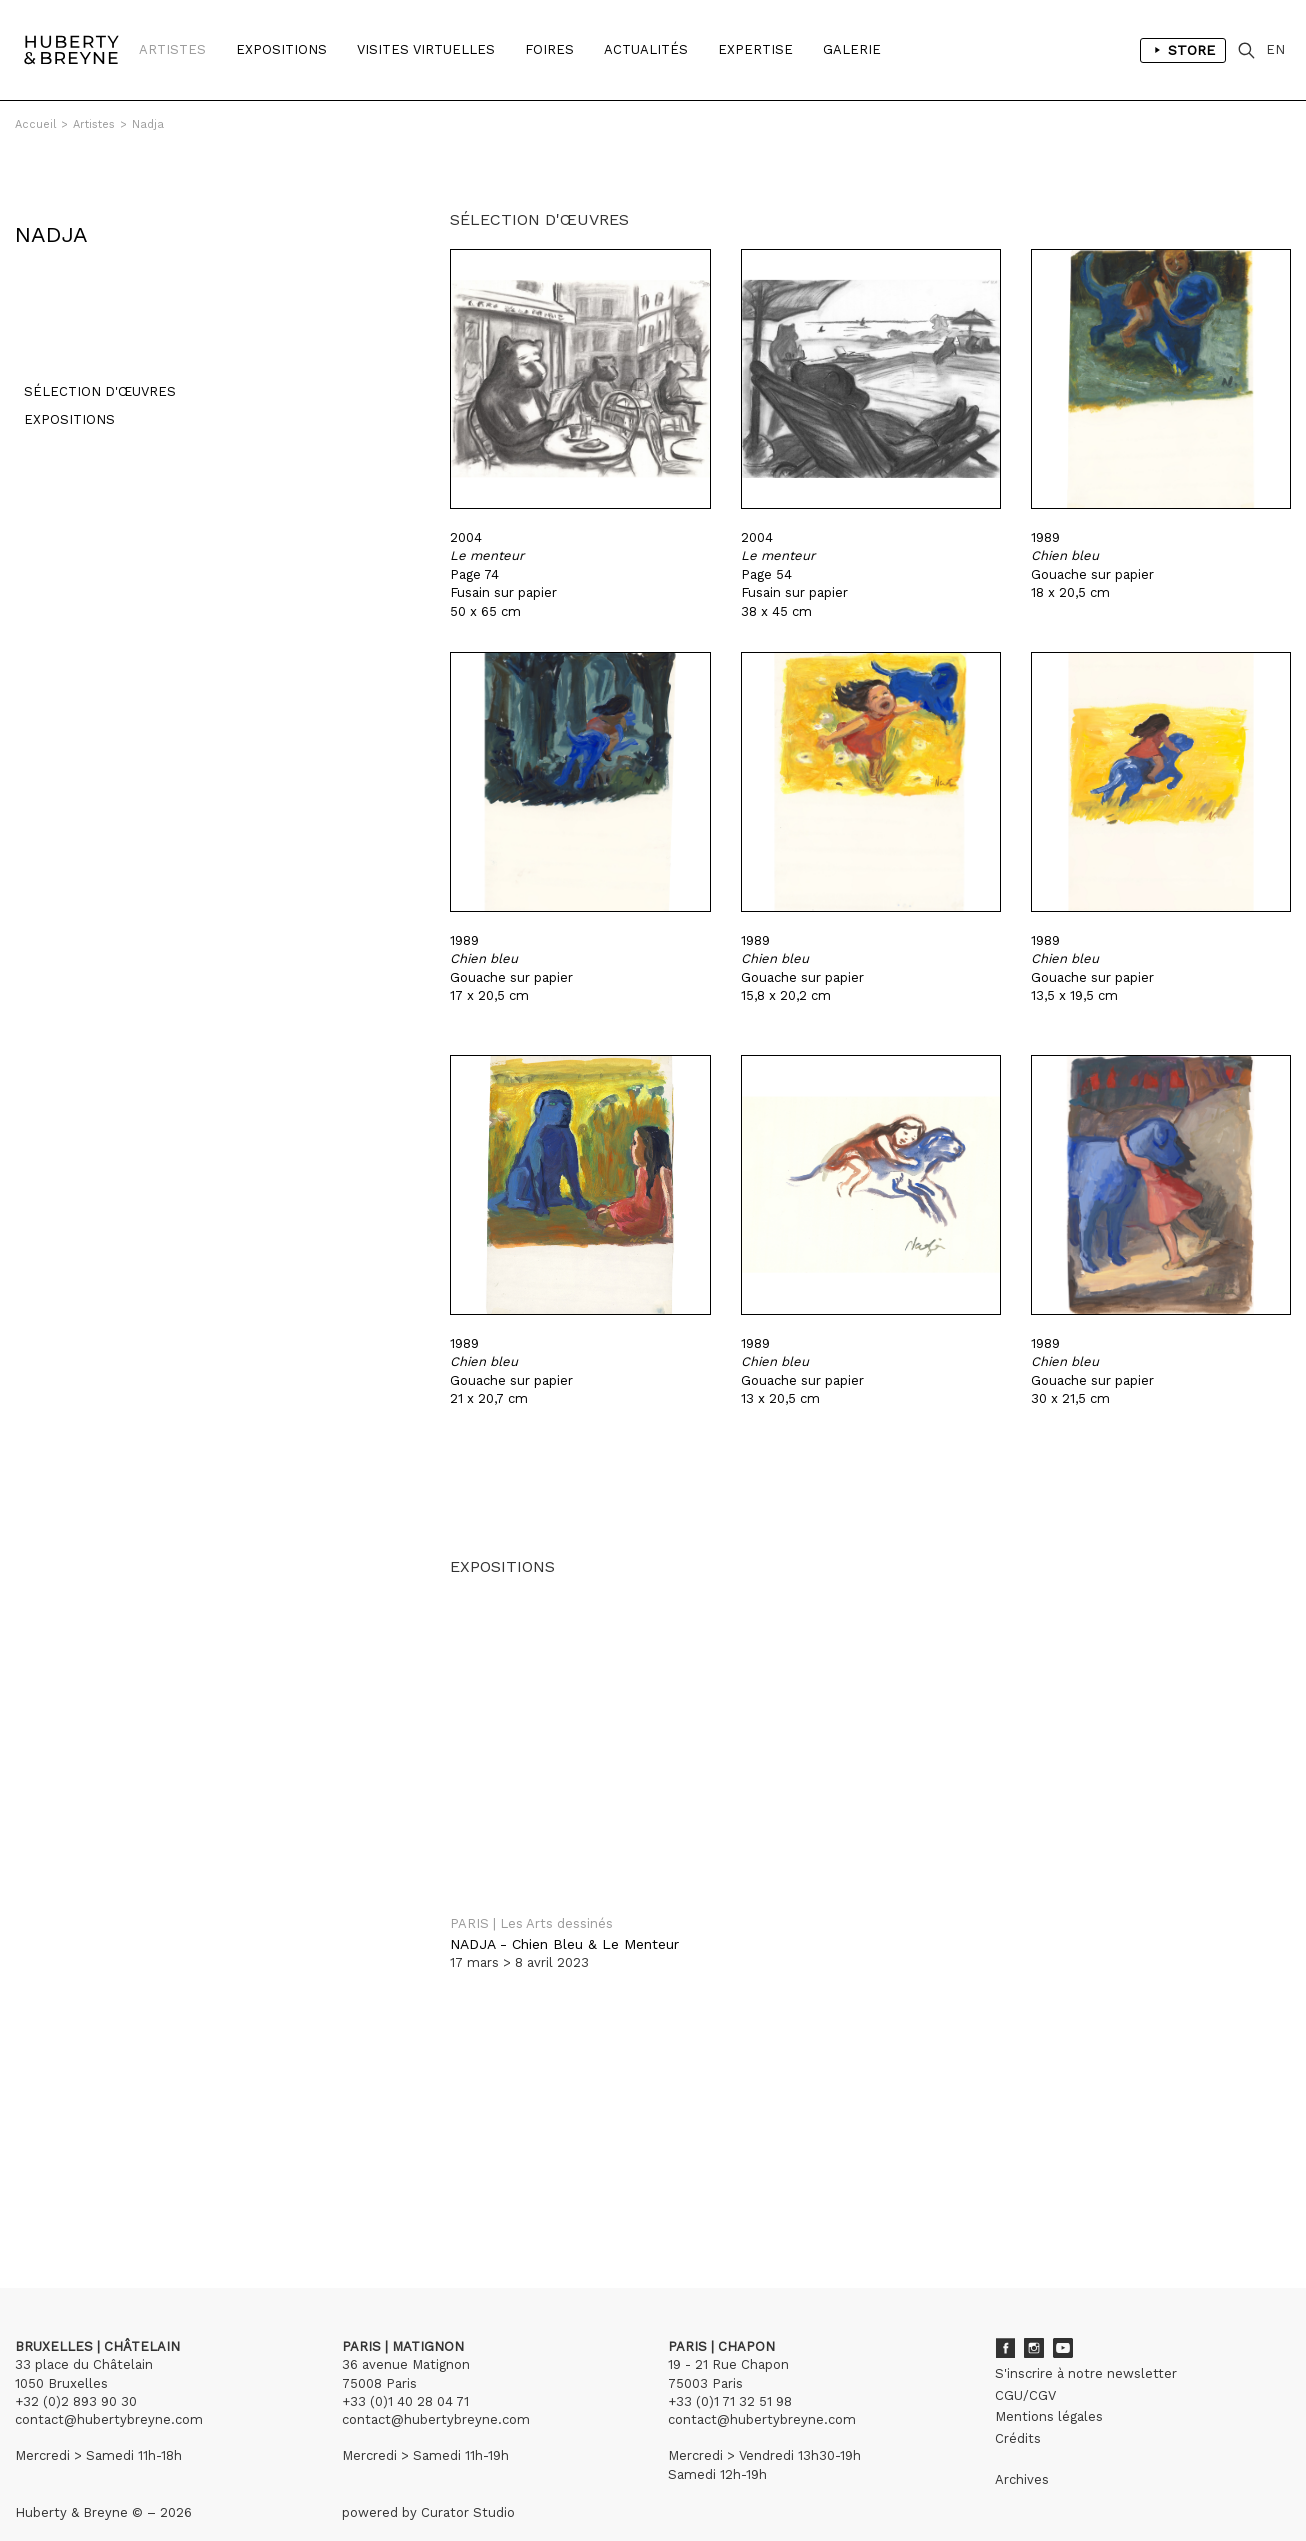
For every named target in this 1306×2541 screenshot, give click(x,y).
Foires (549, 49)
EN (1275, 49)
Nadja (148, 124)
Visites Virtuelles (426, 49)
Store (1183, 50)
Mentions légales (1049, 2385)
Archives (1022, 2448)
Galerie (852, 49)
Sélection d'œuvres (91, 369)
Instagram (1034, 2317)
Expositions (281, 49)
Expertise (755, 49)
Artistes (172, 49)
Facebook (1005, 2317)
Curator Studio (468, 2481)
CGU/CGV (1025, 2364)
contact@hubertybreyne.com (109, 2388)
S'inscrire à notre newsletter (1086, 2342)
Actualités (646, 49)
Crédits (1018, 2407)
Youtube (1063, 2317)
